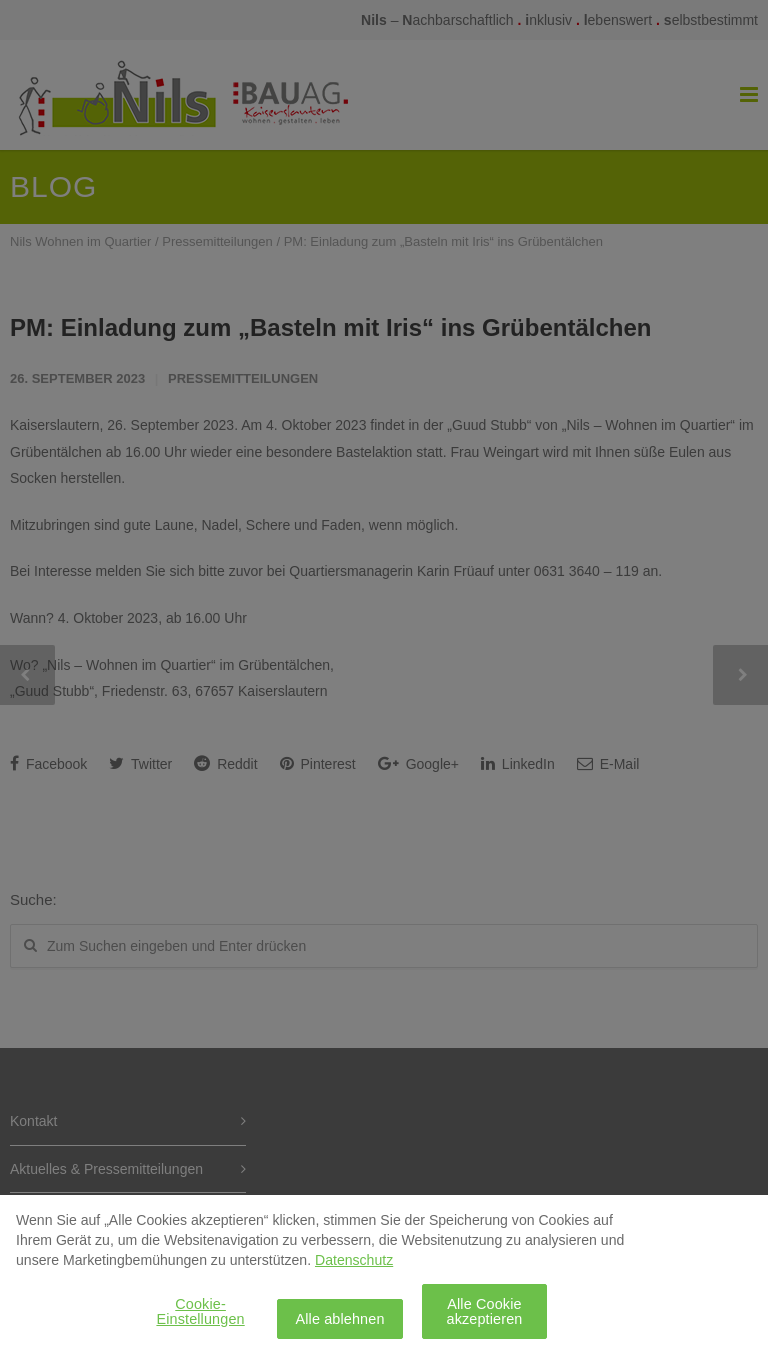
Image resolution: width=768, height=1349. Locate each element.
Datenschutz (354, 1268)
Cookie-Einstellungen (200, 1319)
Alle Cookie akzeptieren (484, 1319)
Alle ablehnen (339, 1327)
